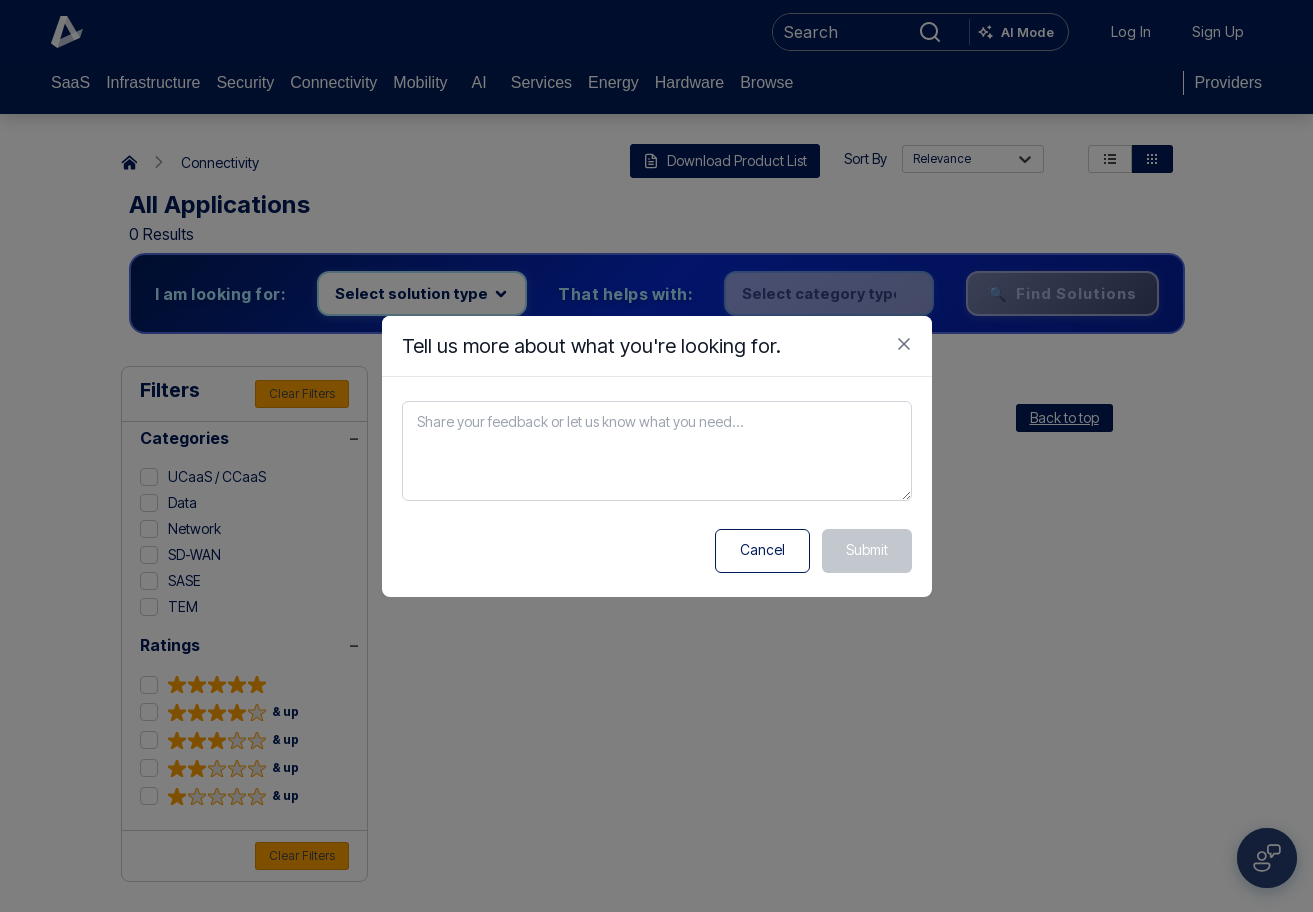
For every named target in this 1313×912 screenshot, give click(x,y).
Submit (867, 549)
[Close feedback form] (904, 344)
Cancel (762, 549)
